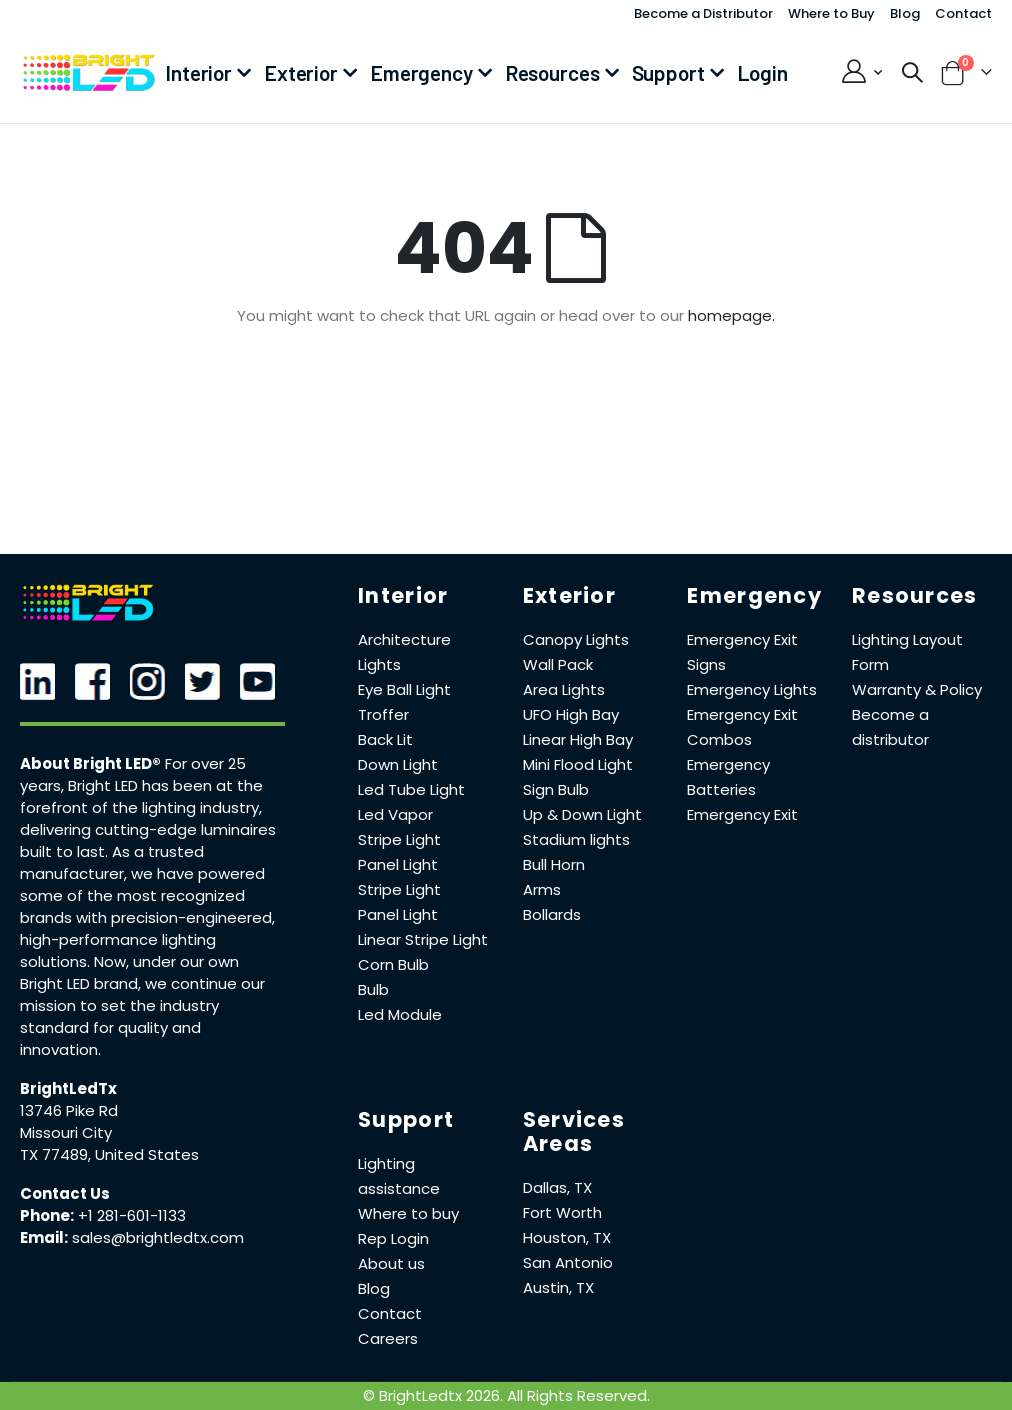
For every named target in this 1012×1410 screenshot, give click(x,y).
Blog (905, 13)
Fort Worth (562, 1212)
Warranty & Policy (917, 689)
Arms (542, 889)
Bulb (373, 989)
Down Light (398, 764)
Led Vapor (395, 814)
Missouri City (66, 1132)
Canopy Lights (576, 639)
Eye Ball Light (404, 689)
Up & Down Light (582, 814)
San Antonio (568, 1262)
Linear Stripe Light (423, 939)
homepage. (731, 315)
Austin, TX (558, 1287)
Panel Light (398, 864)
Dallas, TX (557, 1187)
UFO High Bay (571, 714)
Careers (388, 1338)
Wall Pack (558, 664)
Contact (963, 13)
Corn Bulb (393, 964)
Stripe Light (399, 839)
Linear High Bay (578, 739)
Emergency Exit (742, 814)
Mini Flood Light (578, 764)
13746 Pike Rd (69, 1110)
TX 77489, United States (109, 1154)
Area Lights (564, 689)
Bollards (552, 914)
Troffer (383, 714)
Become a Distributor (703, 13)
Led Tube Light (411, 789)
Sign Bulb (556, 789)
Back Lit (385, 739)
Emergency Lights (752, 689)
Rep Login (393, 1238)
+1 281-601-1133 (132, 1215)
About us (391, 1263)
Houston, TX (567, 1237)
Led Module (400, 1014)
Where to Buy (831, 13)
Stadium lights (576, 839)
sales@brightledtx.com (158, 1237)
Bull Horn (554, 864)
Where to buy (408, 1213)
